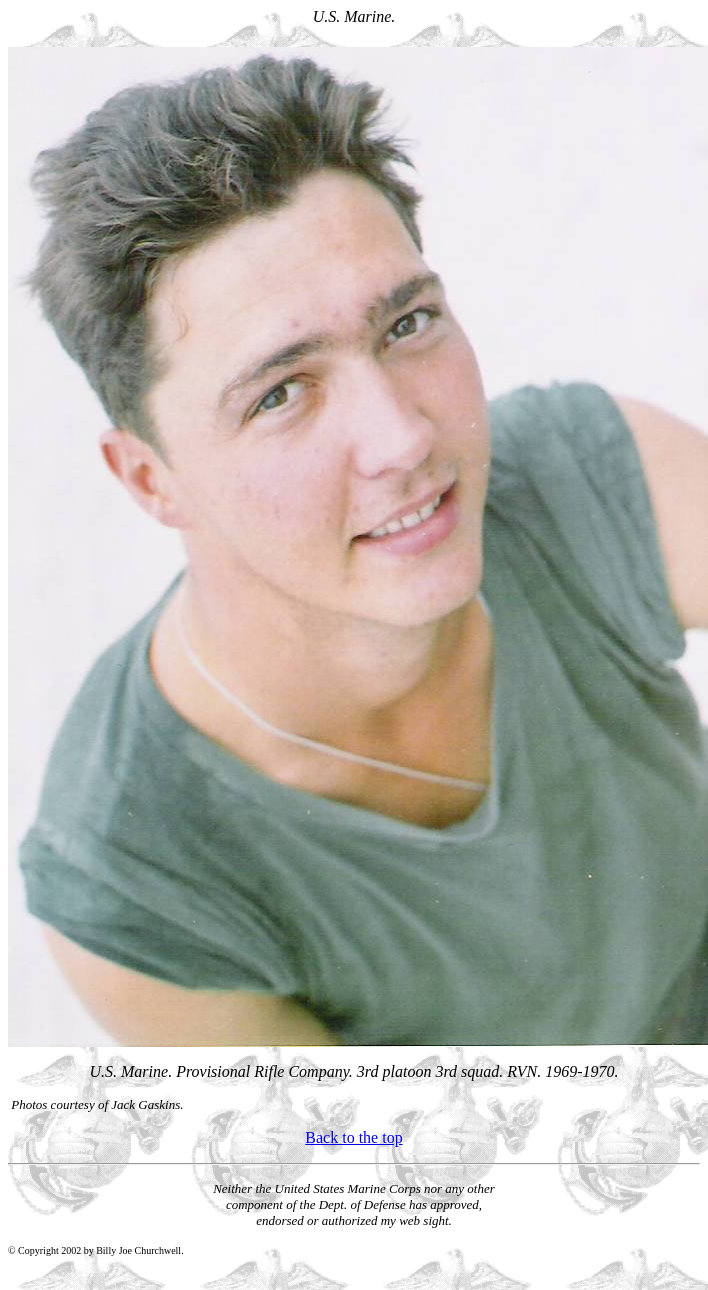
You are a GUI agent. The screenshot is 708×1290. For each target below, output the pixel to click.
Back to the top (353, 1137)
